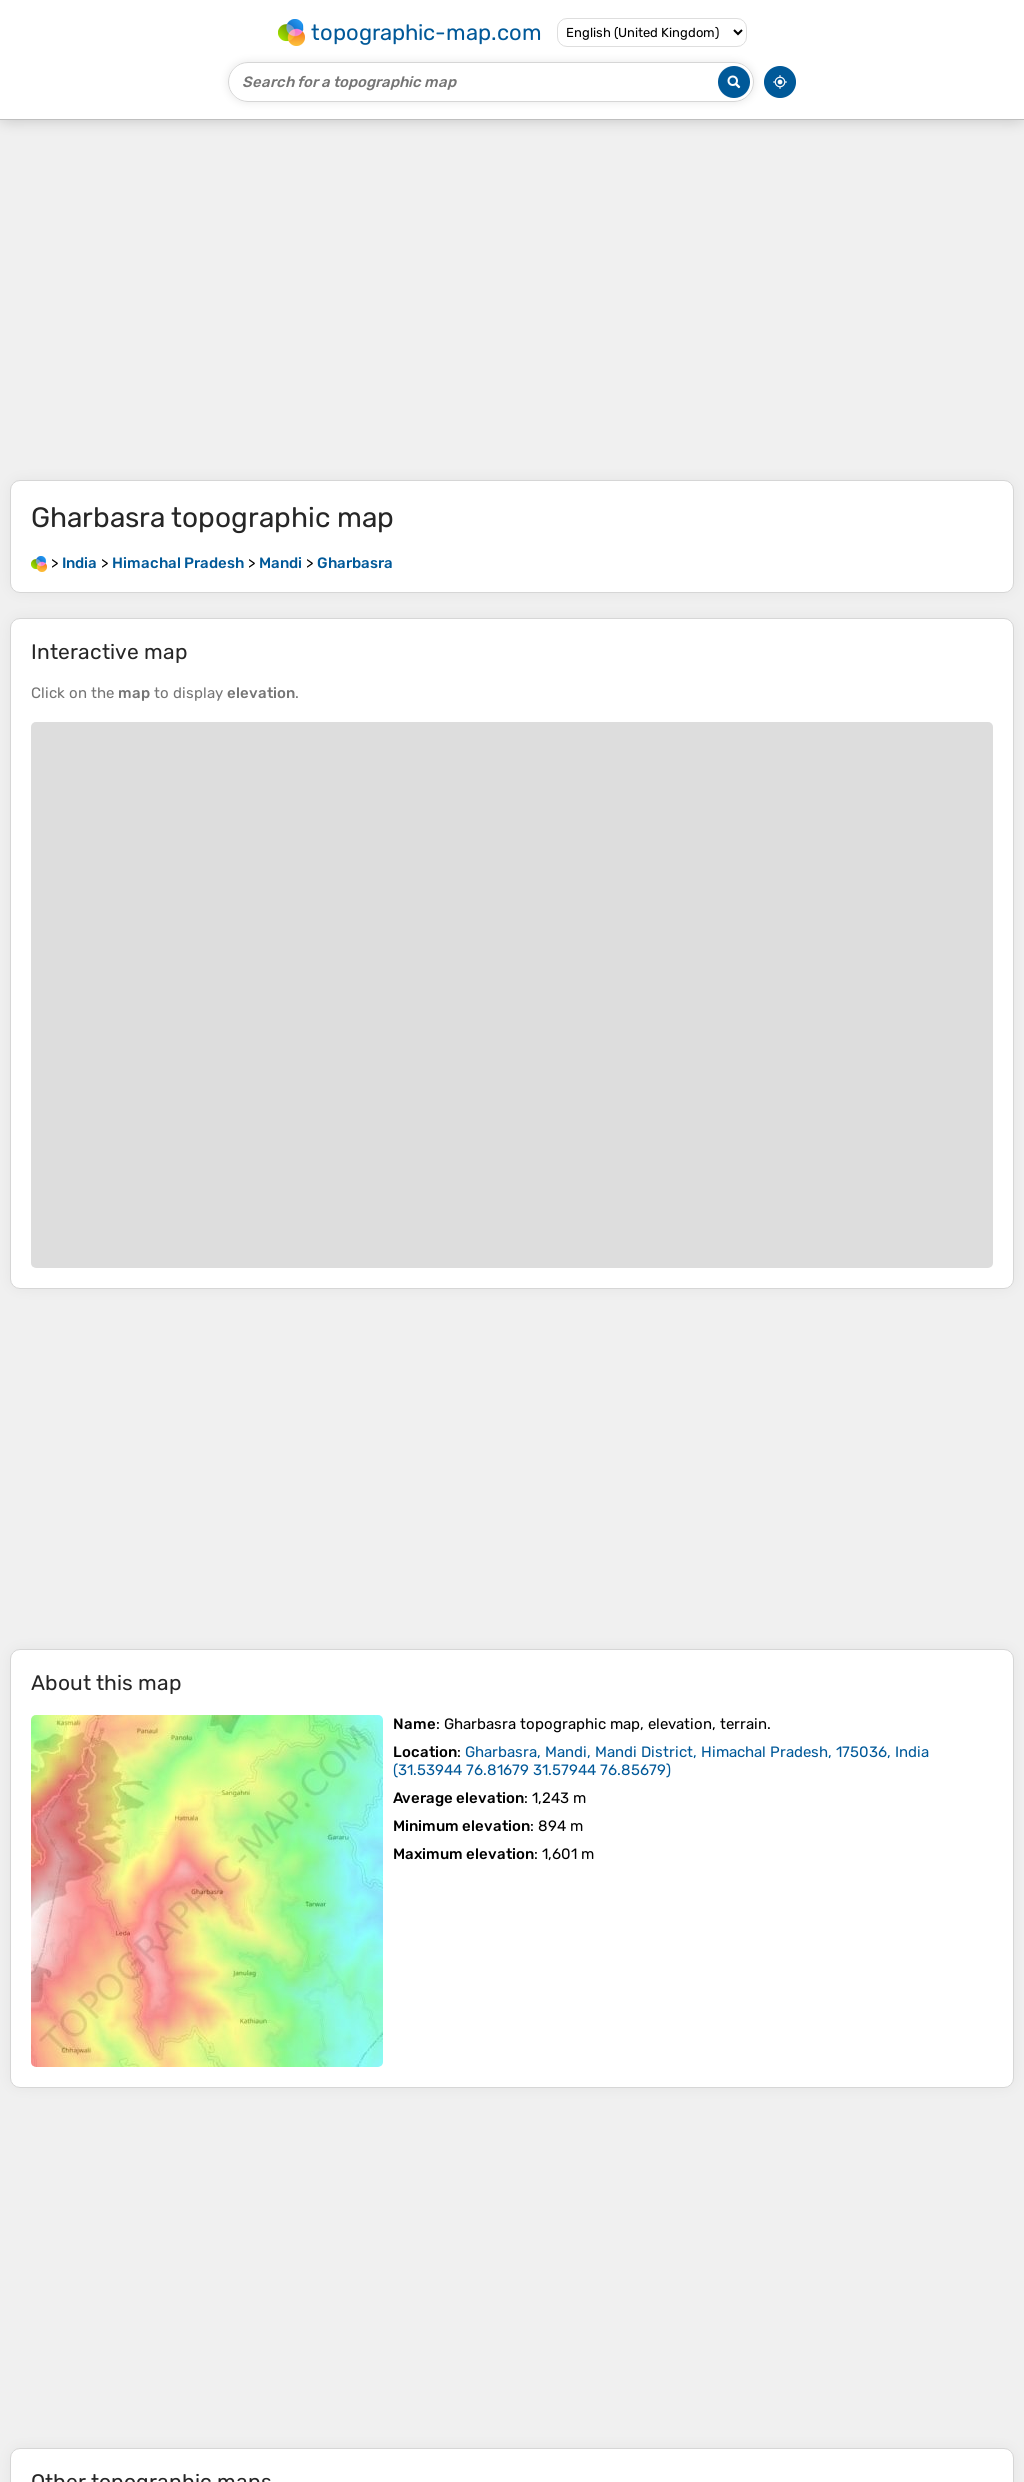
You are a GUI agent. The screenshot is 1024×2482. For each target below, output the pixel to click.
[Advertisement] (512, 300)
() (661, 1761)
